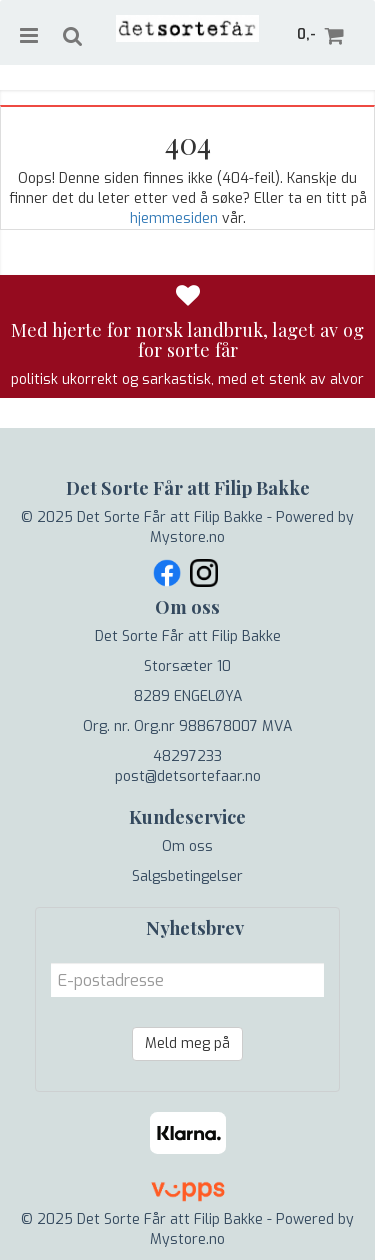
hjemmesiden (174, 218)
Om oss (187, 846)
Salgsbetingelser (187, 876)
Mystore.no (187, 537)
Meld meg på (187, 1043)
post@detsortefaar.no (188, 776)
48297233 (187, 756)
